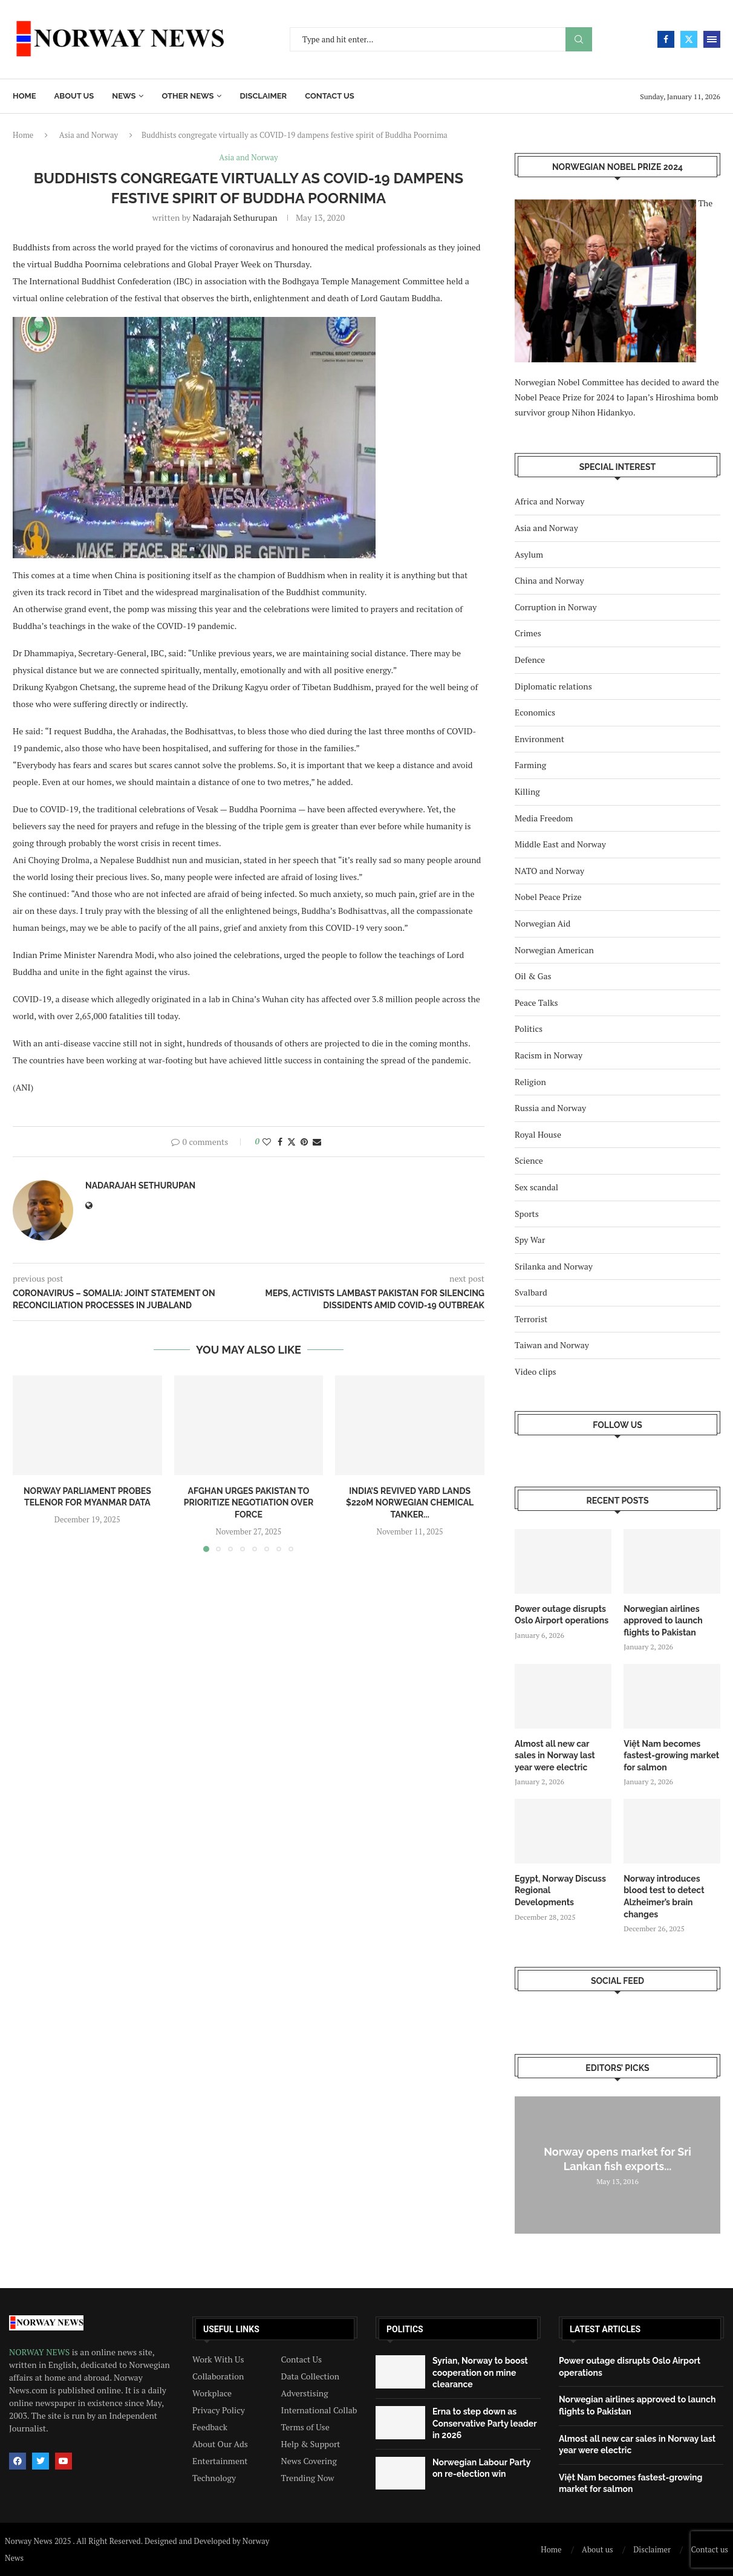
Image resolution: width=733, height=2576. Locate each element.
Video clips (535, 1371)
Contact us (329, 95)
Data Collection (310, 2376)
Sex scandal (536, 1187)
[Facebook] (665, 39)
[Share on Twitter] (291, 1141)
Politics (528, 1028)
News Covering (309, 2461)
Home (24, 95)
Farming (530, 765)
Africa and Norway (549, 501)
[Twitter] (688, 39)
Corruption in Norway (556, 607)
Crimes (528, 633)
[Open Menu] (711, 39)
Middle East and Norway (560, 844)
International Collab (319, 2410)
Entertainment (220, 2461)
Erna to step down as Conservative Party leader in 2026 (484, 2423)
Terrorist (531, 1319)
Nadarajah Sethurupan (235, 217)
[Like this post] (266, 1141)
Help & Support (310, 2444)
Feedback (209, 2427)
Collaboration (218, 2376)
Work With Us (218, 2359)
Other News (187, 95)
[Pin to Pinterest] (304, 1141)
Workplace (212, 2393)
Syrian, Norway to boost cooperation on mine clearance (480, 2372)
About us (74, 95)
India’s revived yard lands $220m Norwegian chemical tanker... (410, 1502)
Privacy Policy (218, 2410)
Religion (530, 1081)
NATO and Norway (549, 870)
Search (578, 39)
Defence (530, 659)
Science (529, 1160)
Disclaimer (263, 95)
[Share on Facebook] (280, 1141)
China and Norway (549, 580)
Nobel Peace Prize (548, 896)
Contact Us (301, 2359)
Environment (539, 739)
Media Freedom (544, 818)
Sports (527, 1213)
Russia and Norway (550, 1108)
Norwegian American (554, 950)
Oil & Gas (533, 976)
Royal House (538, 1134)
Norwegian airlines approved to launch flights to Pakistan (663, 1620)
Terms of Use (305, 2427)
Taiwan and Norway (552, 1345)
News (123, 95)
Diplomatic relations (553, 686)
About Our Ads (220, 2444)
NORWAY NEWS (40, 2352)
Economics (535, 712)
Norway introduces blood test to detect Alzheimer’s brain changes (664, 1896)
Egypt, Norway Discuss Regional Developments (560, 1890)
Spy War (530, 1239)
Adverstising (304, 2393)
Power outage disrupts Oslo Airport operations (561, 1615)
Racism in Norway (548, 1055)
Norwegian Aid (542, 923)
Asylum (529, 554)
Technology (214, 2478)
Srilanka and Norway (554, 1266)
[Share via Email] (317, 1141)
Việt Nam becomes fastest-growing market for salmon (671, 1755)
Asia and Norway (88, 134)
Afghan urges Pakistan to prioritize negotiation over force (248, 1502)
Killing (527, 791)
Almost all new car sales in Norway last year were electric (555, 1755)
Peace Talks (536, 1002)
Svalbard (531, 1292)
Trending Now (307, 2478)
